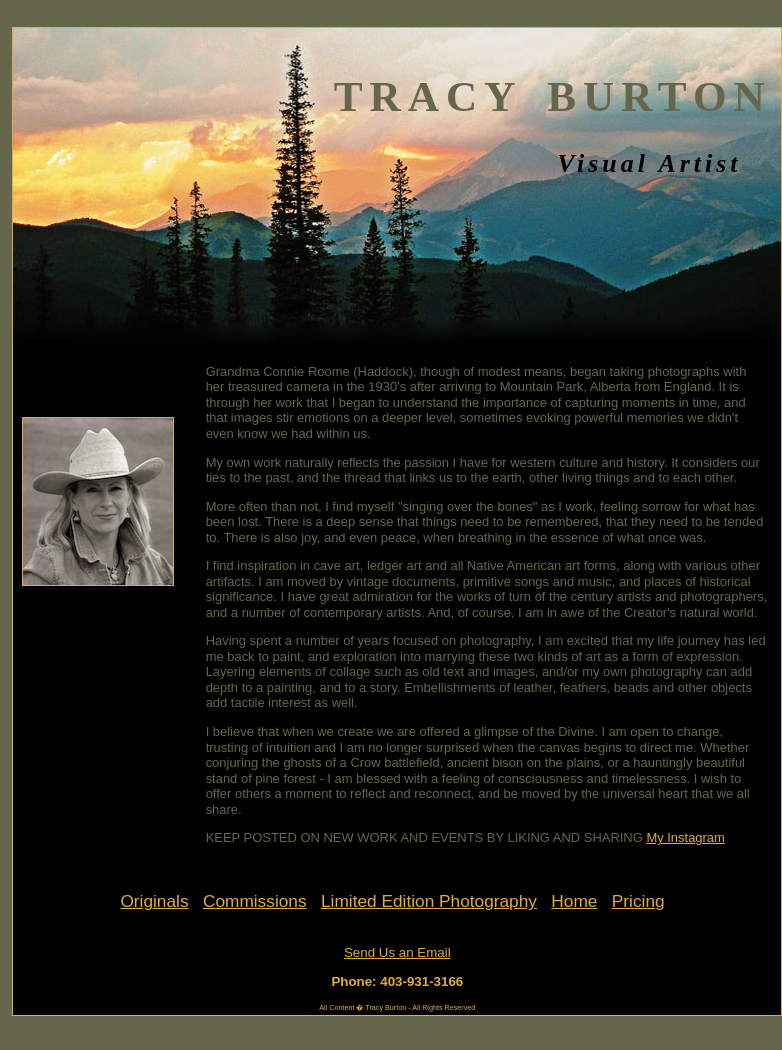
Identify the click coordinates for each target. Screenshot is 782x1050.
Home (574, 901)
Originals (154, 901)
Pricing (638, 901)
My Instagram (685, 837)
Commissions (255, 901)
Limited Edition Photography (429, 901)
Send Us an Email (397, 952)
